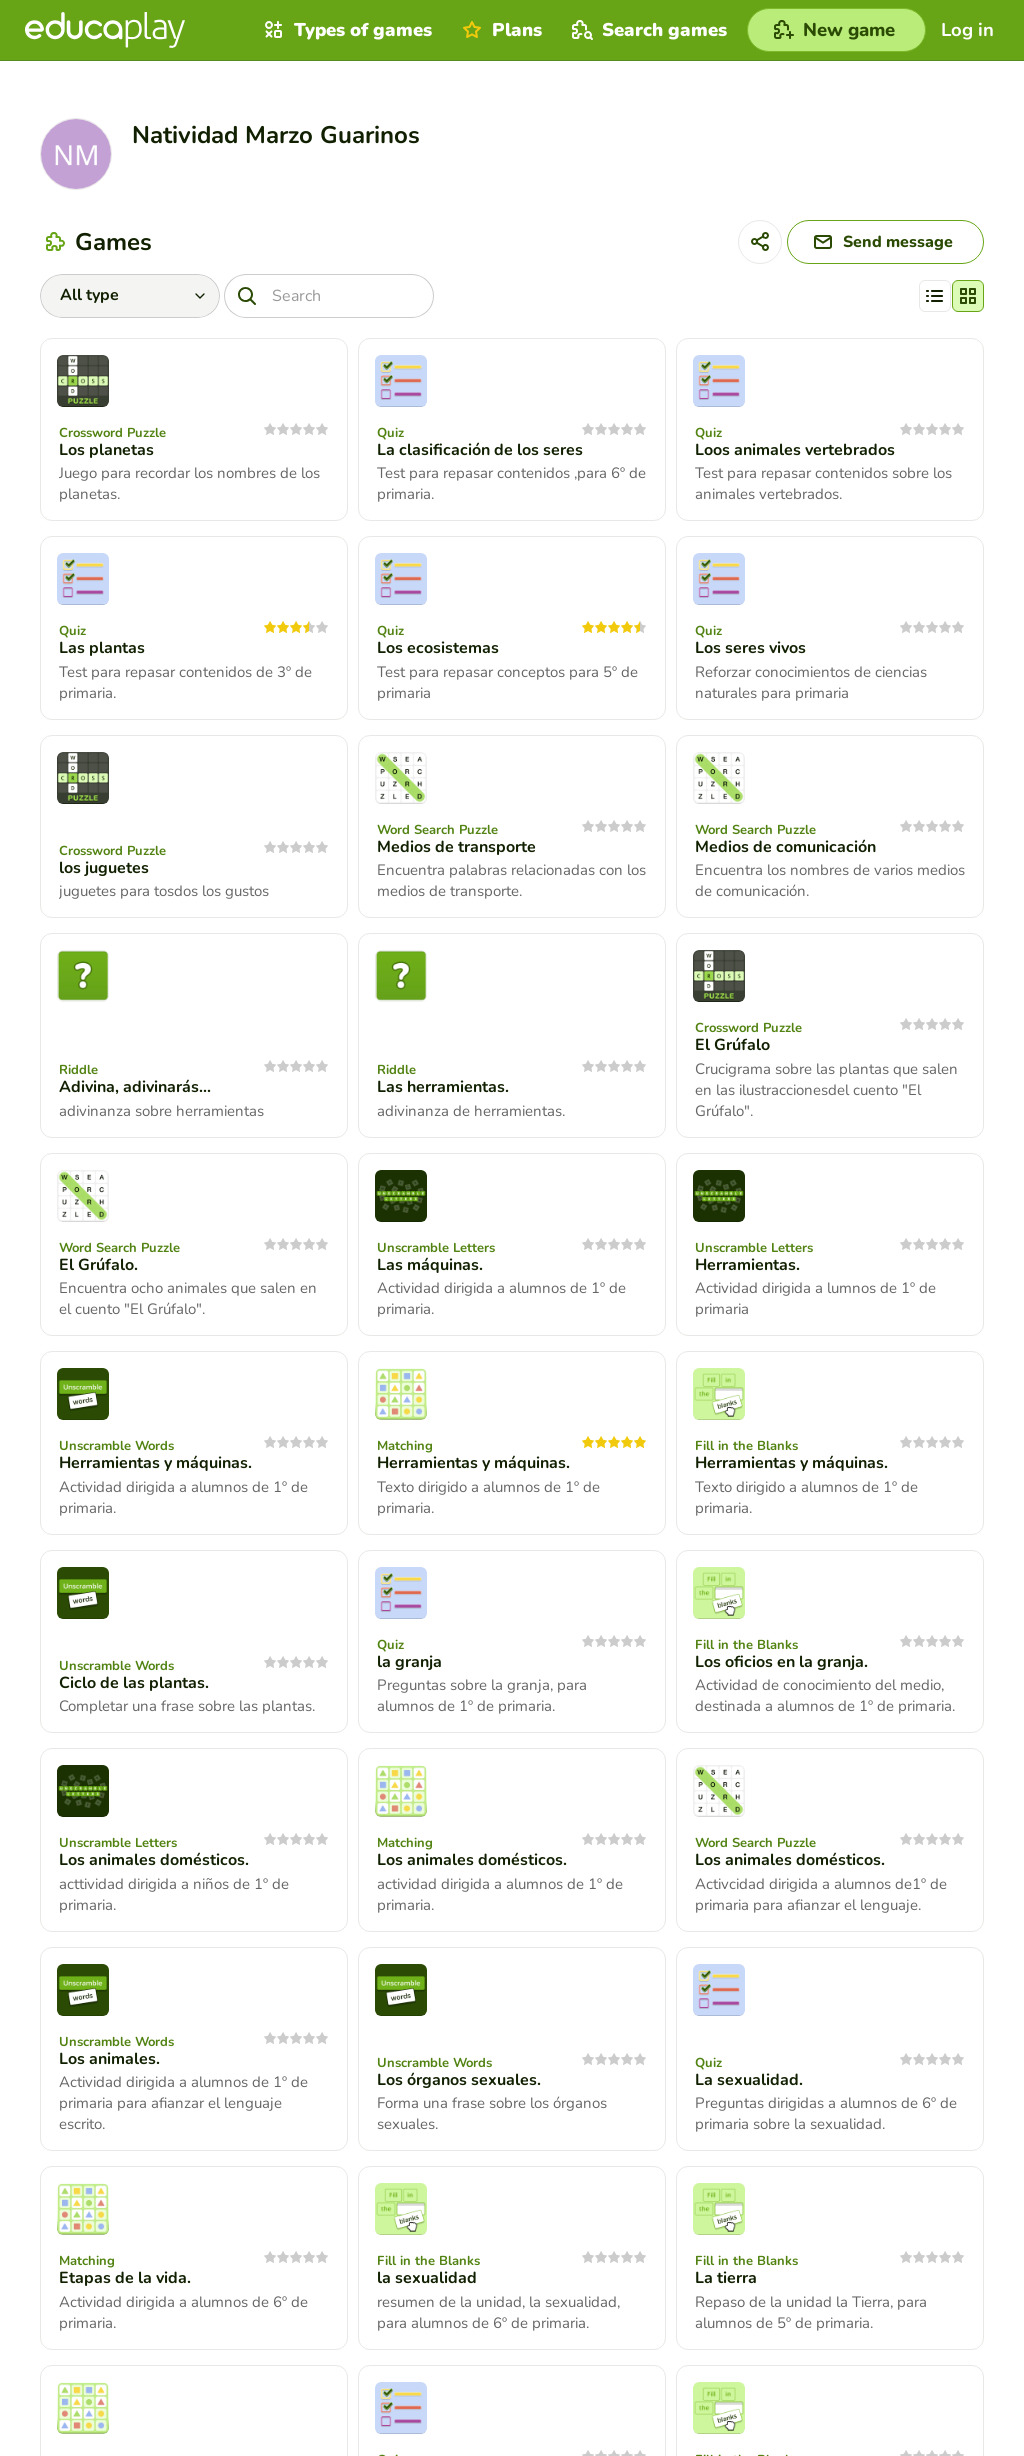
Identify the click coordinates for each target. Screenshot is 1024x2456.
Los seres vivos (750, 648)
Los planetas (106, 450)
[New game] (836, 30)
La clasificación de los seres (480, 450)
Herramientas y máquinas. (155, 1463)
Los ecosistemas (438, 648)
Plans (499, 30)
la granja (409, 1662)
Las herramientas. (443, 1087)
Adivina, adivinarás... (135, 1087)
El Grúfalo (732, 1045)
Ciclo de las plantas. (134, 1683)
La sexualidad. (749, 2080)
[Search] (329, 296)
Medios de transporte (456, 847)
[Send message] (885, 242)
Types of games (345, 30)
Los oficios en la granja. (781, 1662)
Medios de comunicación (785, 847)
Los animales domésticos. (154, 1860)
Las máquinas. (430, 1265)
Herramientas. (747, 1265)
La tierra (726, 2278)
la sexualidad (427, 2278)
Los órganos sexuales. (459, 2080)
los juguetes (104, 868)
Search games (647, 30)
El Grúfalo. (98, 1265)
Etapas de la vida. (125, 2278)
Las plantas (102, 648)
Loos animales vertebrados (795, 450)
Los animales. (109, 2059)
